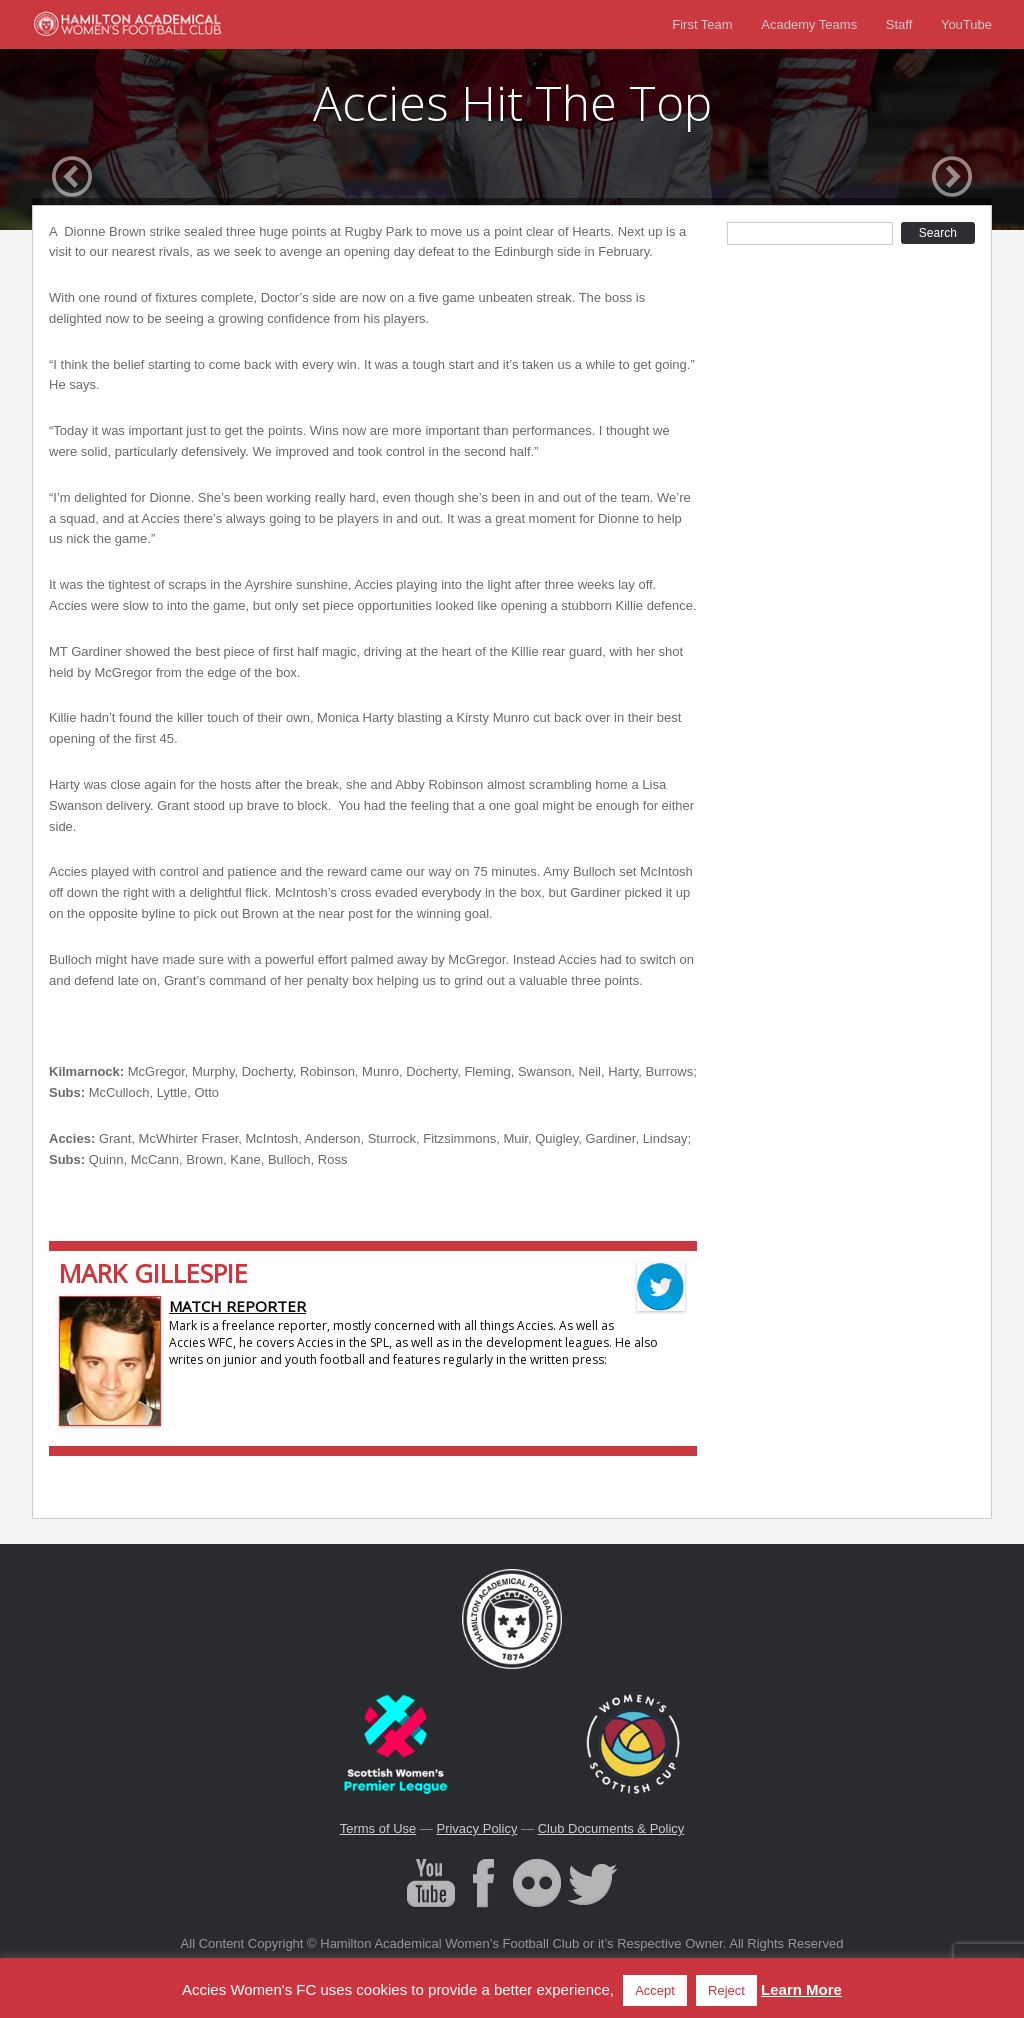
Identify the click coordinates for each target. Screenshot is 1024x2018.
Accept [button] (655, 1990)
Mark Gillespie (153, 1273)
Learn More (801, 1989)
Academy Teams (809, 24)
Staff (899, 24)
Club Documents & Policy (611, 1828)
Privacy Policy (476, 1828)
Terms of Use (378, 1828)
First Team (702, 24)
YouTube (966, 24)
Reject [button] (726, 1990)
